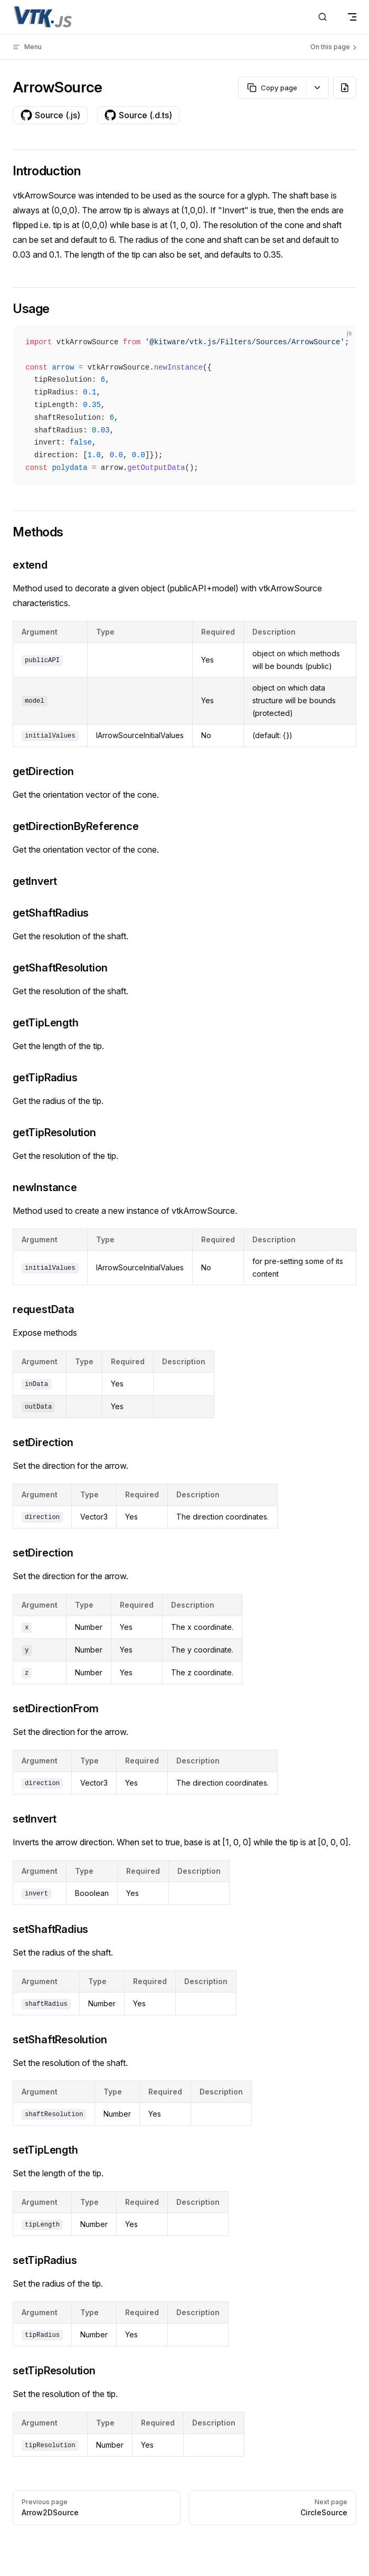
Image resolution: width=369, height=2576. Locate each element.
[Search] (322, 16)
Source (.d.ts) (138, 115)
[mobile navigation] (352, 17)
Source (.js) (50, 115)
